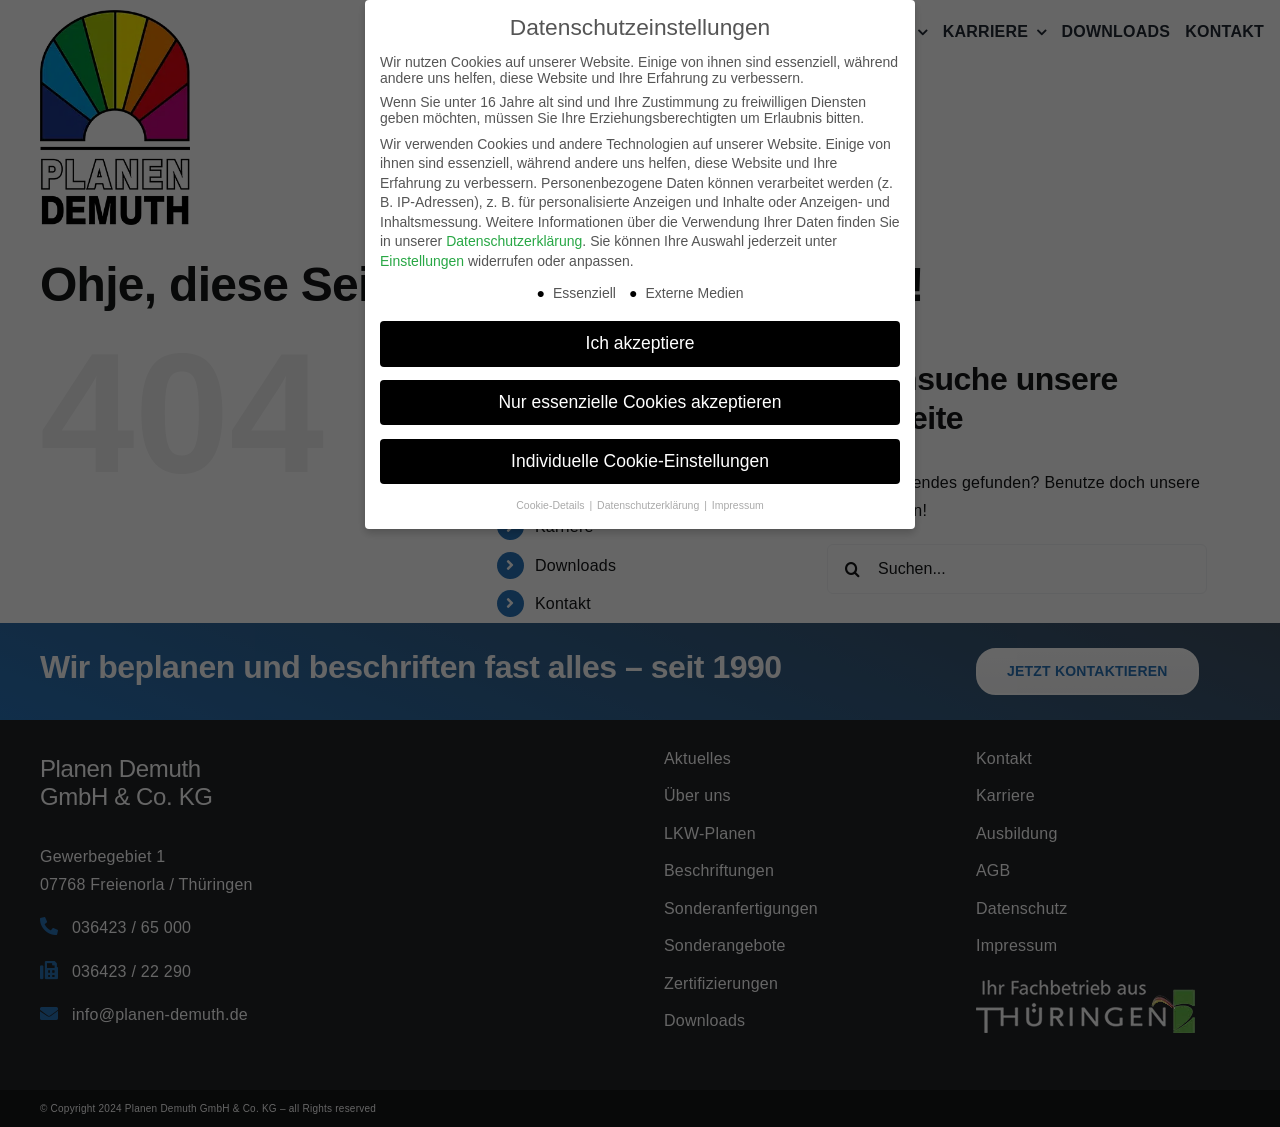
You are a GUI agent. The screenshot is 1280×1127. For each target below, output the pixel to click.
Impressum (738, 505)
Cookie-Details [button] (551, 505)
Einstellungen (422, 261)
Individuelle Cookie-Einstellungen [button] (640, 461)
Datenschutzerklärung (514, 241)
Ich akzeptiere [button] (640, 343)
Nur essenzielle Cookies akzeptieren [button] (639, 402)
